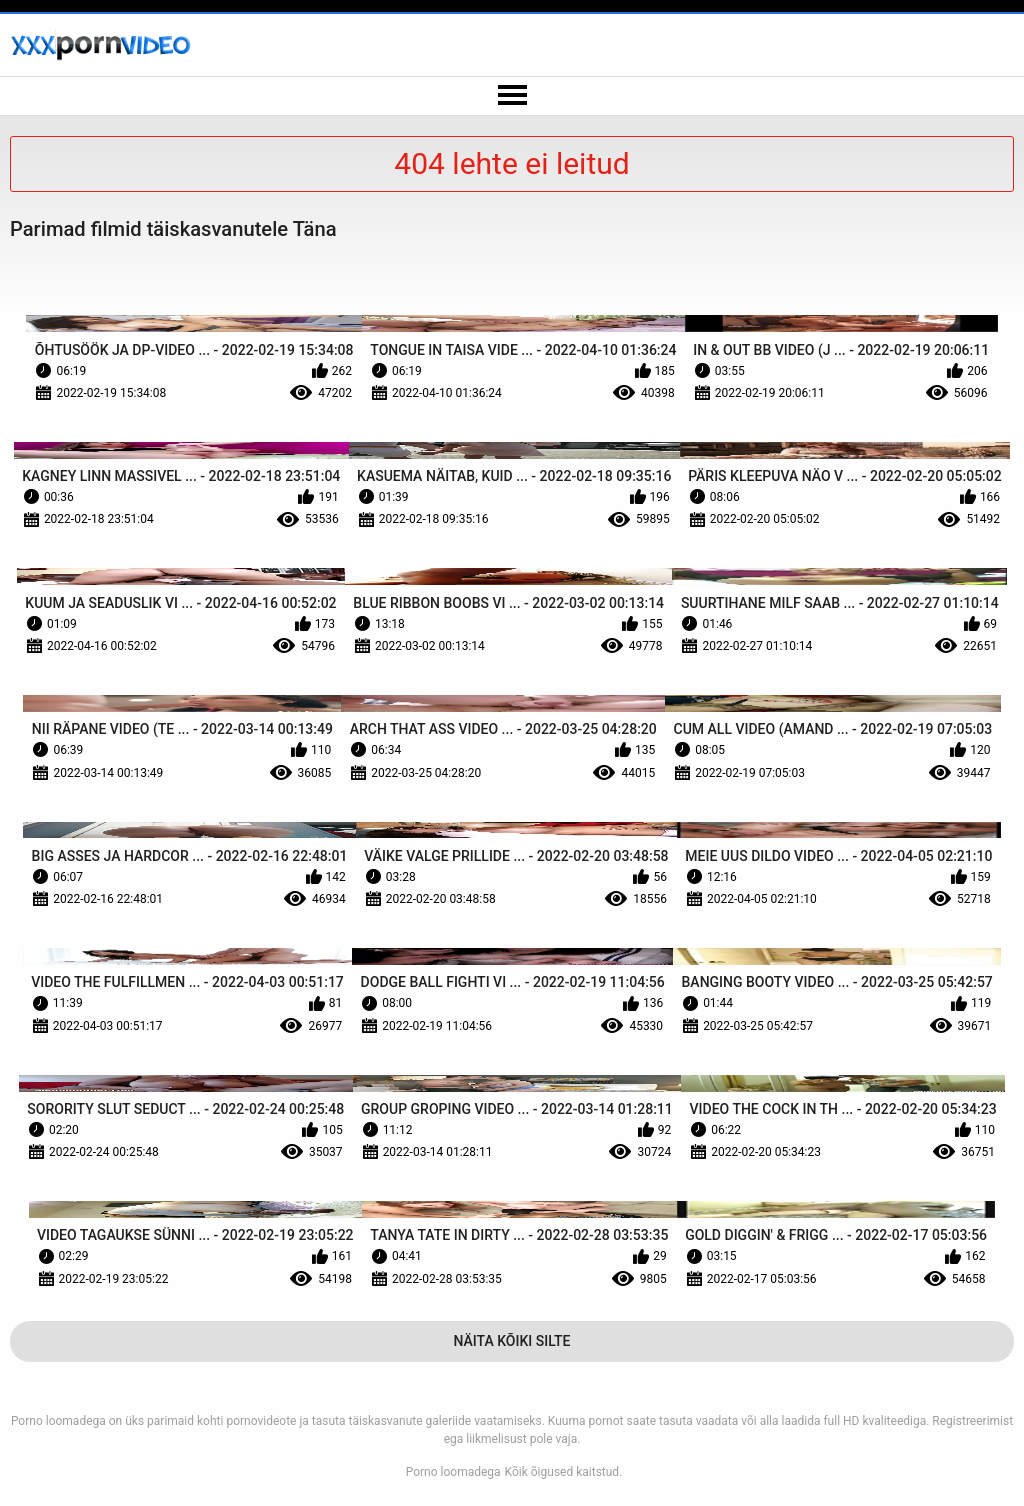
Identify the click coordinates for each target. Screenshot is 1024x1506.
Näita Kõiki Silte (511, 1341)
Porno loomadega (453, 1472)
